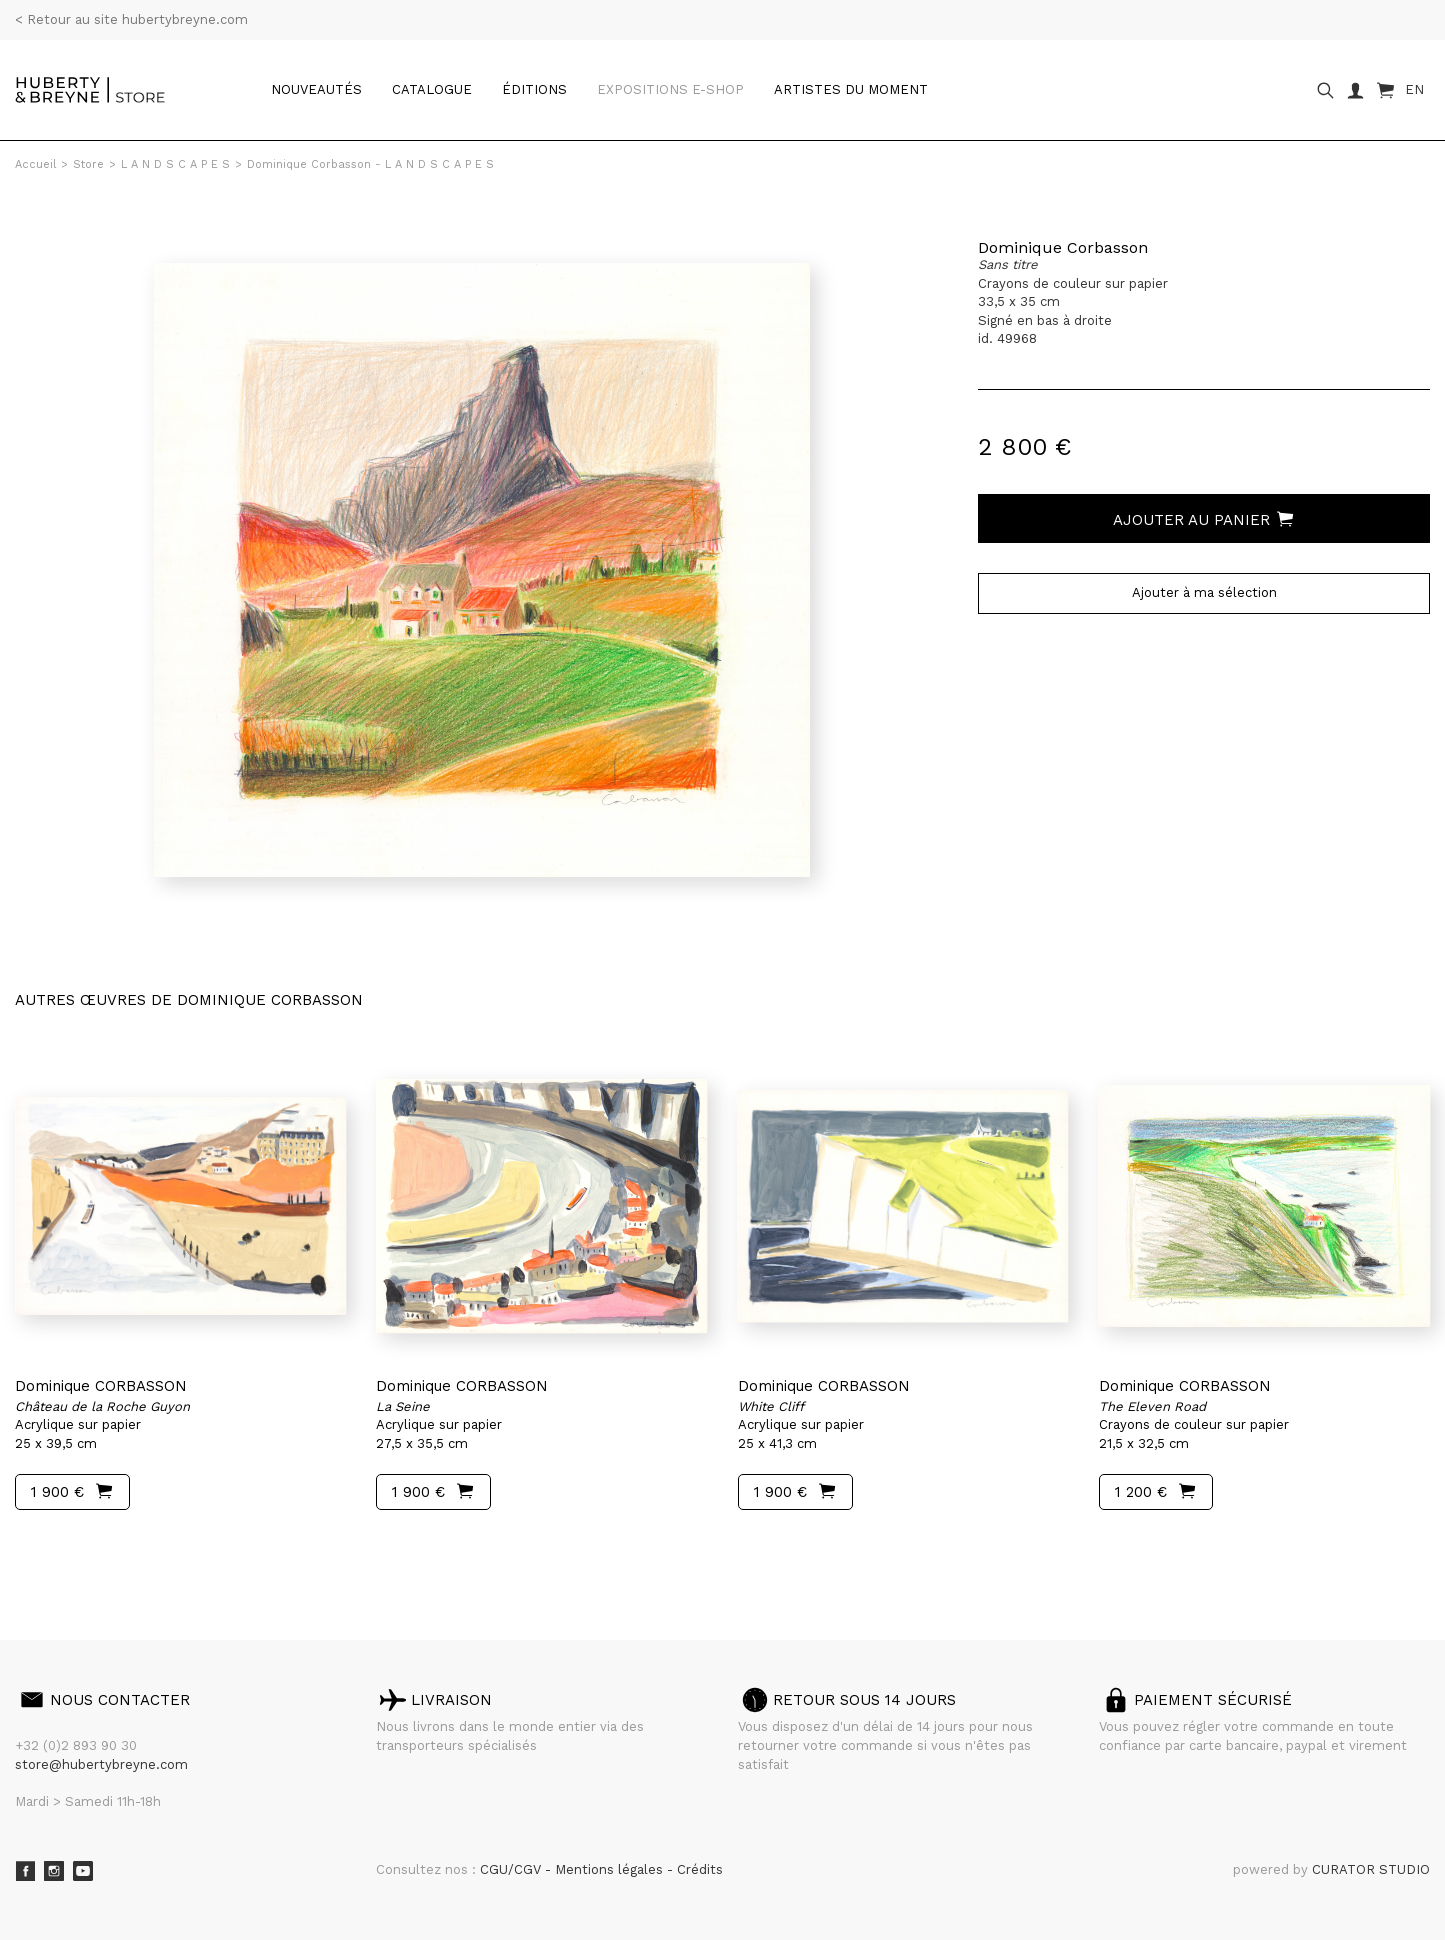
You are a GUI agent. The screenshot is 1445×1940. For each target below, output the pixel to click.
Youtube (83, 1871)
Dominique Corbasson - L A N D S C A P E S (370, 164)
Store (88, 164)
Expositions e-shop (670, 89)
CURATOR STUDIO (1371, 1869)
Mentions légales (611, 1869)
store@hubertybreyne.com (101, 1764)
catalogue (432, 89)
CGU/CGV (512, 1869)
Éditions (534, 89)
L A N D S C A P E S (175, 164)
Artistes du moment (851, 89)
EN (1414, 89)
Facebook (25, 1871)
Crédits (700, 1869)
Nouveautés (316, 89)
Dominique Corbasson (1063, 247)
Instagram (54, 1871)
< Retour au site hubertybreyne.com (131, 19)
